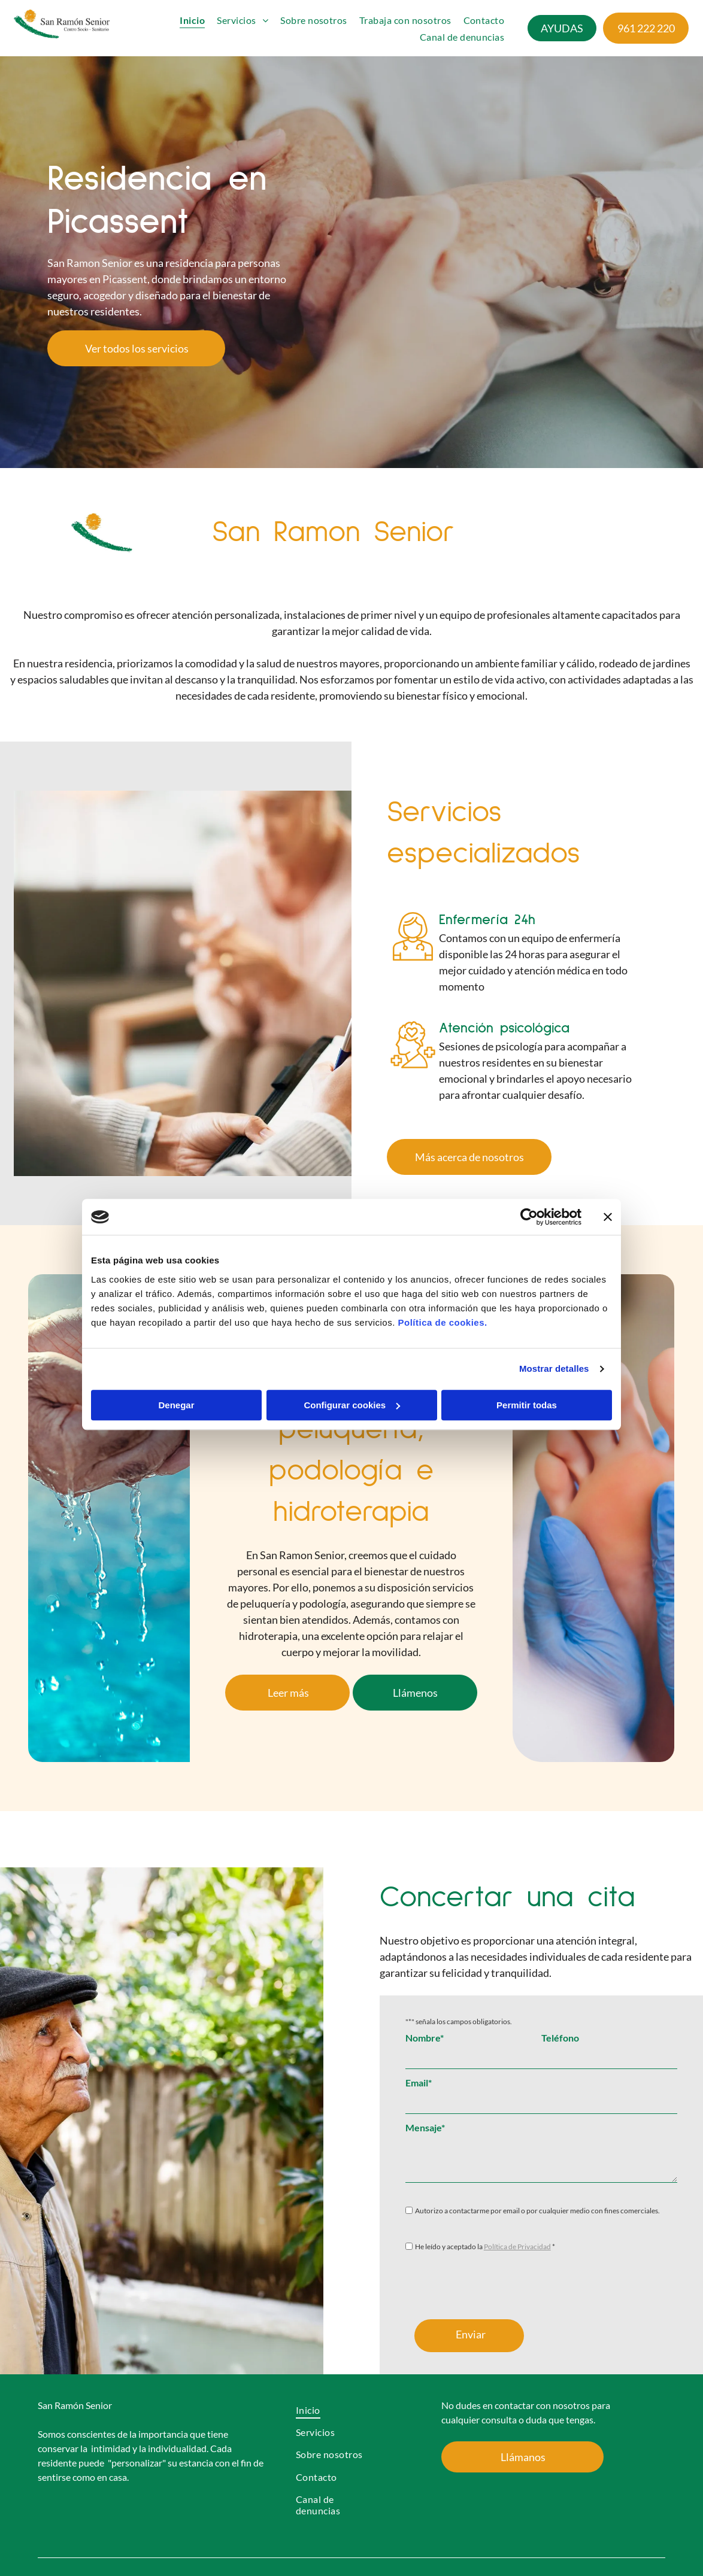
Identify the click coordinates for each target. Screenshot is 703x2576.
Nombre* (424, 2037)
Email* (418, 2082)
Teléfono (560, 2037)
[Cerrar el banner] (608, 1217)
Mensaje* (425, 2127)
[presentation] (496, 2284)
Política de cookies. (442, 1322)
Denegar (176, 1405)
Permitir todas (526, 1405)
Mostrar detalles (554, 1368)
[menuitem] (192, 19)
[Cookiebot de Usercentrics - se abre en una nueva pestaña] (529, 1217)
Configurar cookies (352, 1405)
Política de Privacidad (517, 2246)
